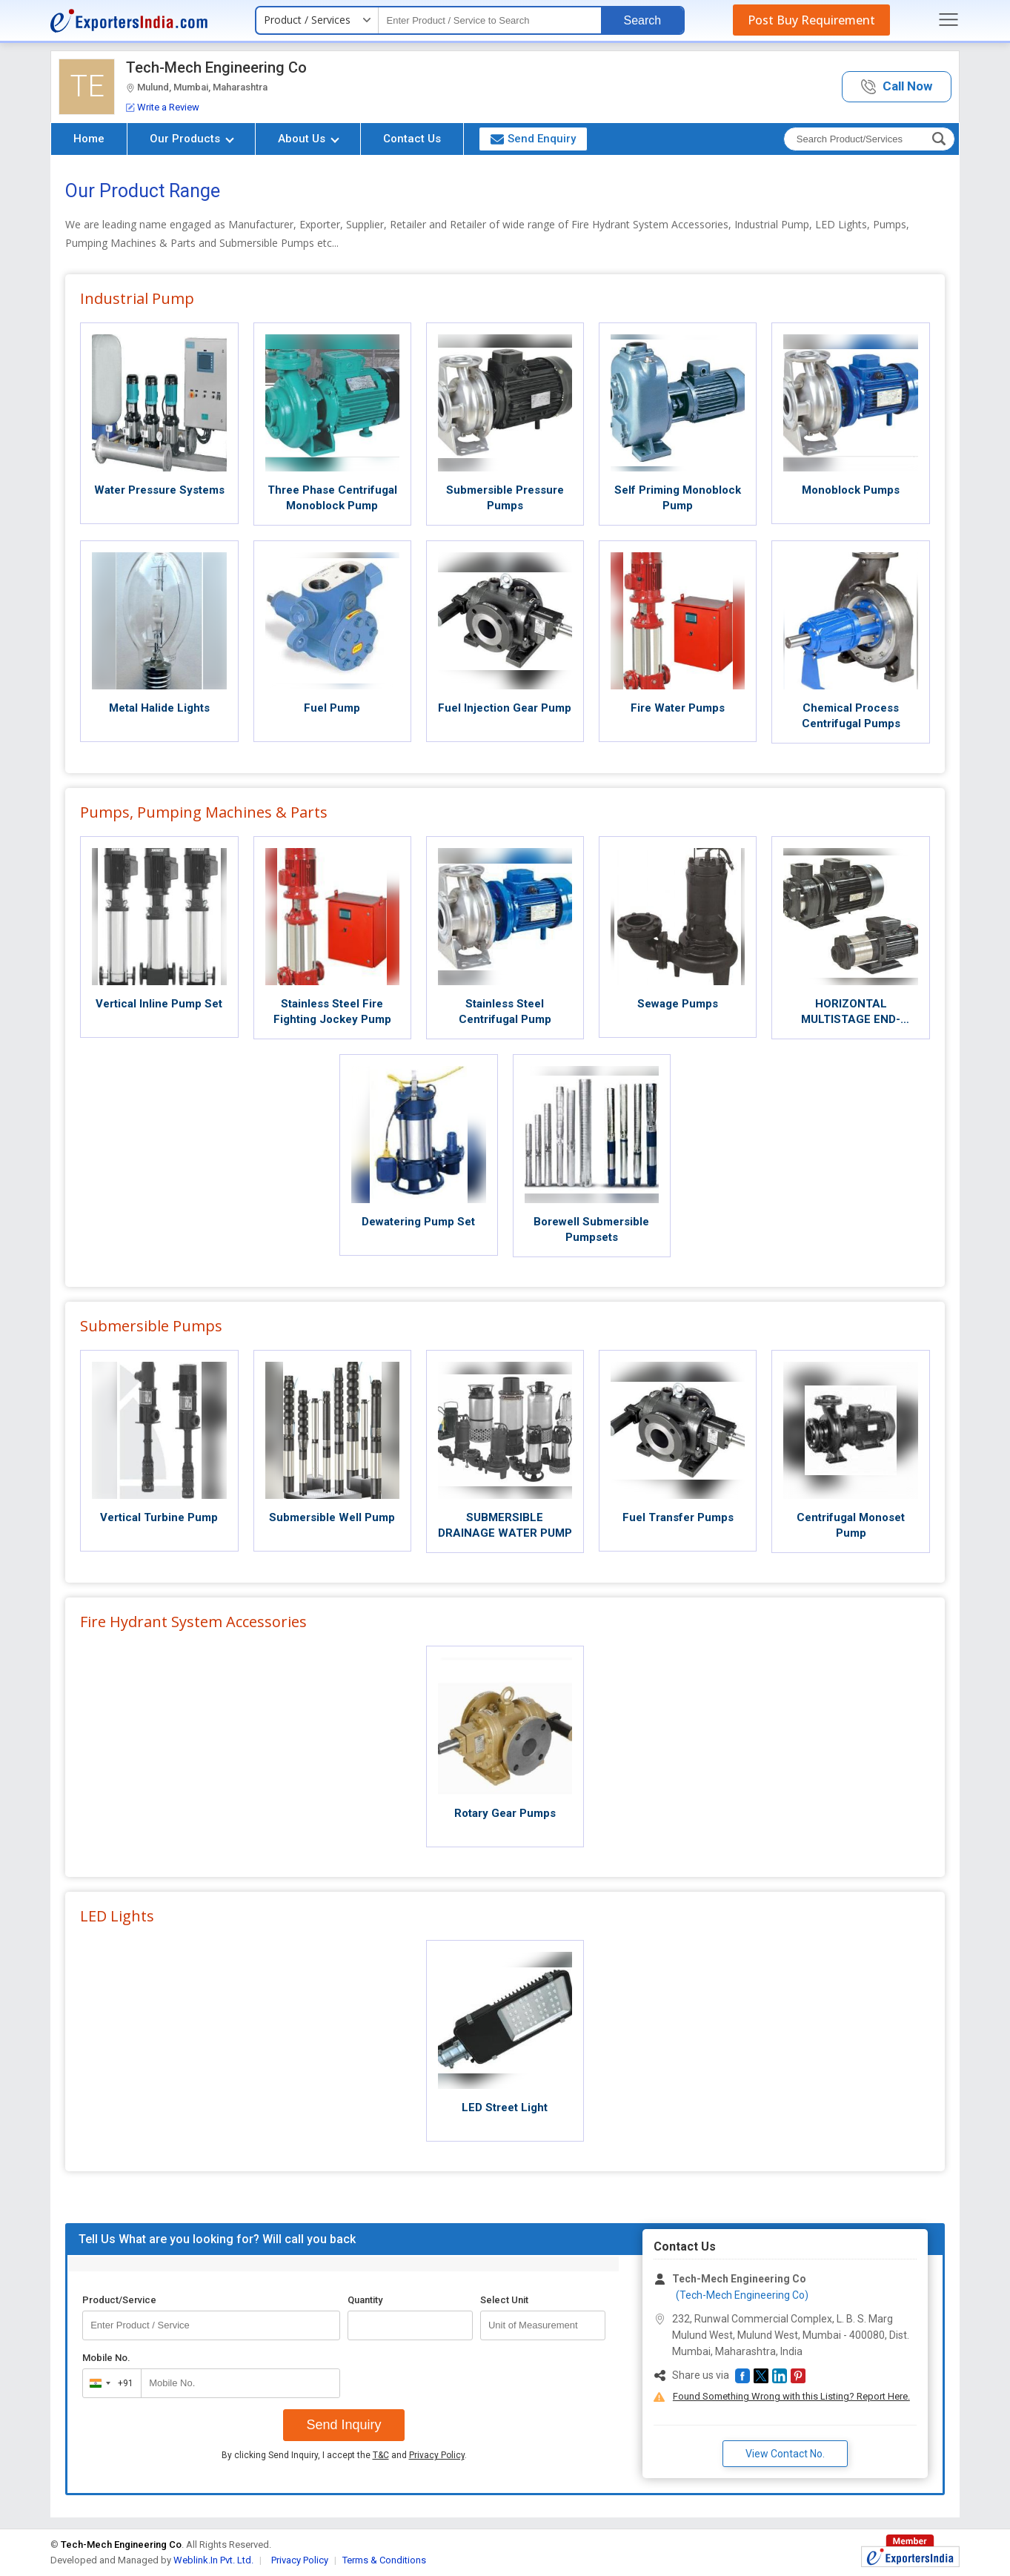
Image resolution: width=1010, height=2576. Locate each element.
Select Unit (504, 2299)
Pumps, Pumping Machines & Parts (204, 812)
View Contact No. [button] (785, 2454)
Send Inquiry (343, 2424)
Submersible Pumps (151, 1326)
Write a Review (162, 107)
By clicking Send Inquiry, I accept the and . (344, 2455)
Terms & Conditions (384, 2560)
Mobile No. (106, 2357)
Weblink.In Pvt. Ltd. (213, 2560)
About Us (308, 138)
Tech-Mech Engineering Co (216, 67)
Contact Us (412, 138)
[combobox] (108, 2383)
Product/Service (119, 2299)
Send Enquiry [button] (533, 138)
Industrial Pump (137, 298)
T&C (381, 2455)
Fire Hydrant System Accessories (193, 1621)
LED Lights (117, 1916)
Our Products (192, 138)
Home (88, 138)
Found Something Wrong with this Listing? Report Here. (791, 2396)
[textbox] (490, 20)
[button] (897, 87)
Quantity (365, 2299)
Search (642, 20)
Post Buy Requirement (811, 20)
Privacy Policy (437, 2455)
